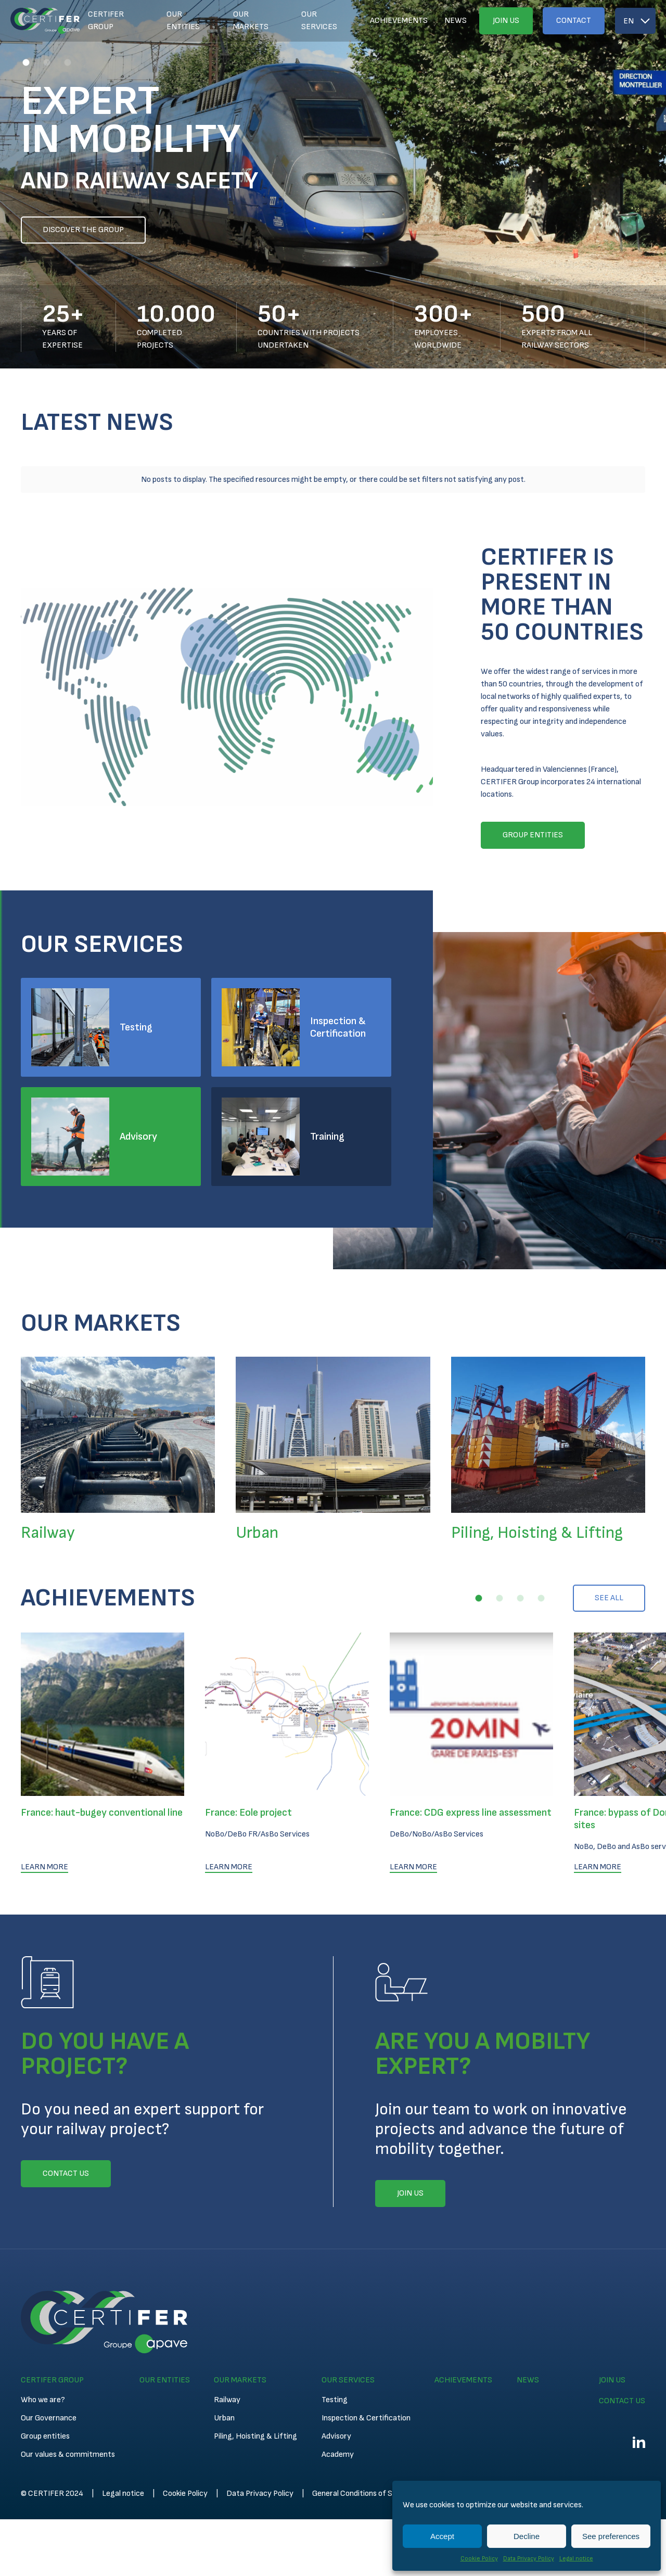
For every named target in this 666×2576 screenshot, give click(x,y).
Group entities (45, 2389)
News (455, 20)
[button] (26, 62)
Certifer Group (106, 20)
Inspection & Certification (338, 979)
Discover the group (83, 230)
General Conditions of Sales (359, 2446)
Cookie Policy (479, 2558)
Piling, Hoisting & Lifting (255, 2389)
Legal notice (576, 2558)
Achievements (399, 20)
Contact (573, 20)
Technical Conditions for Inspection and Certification (514, 2446)
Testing (136, 980)
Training (327, 1089)
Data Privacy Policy (528, 2558)
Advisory (138, 1089)
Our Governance (48, 2371)
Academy (338, 2407)
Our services (319, 20)
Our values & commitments (68, 2407)
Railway (227, 2352)
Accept (442, 2536)
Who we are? (43, 2352)
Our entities (183, 20)
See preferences (610, 2536)
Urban (224, 2371)
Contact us (622, 2353)
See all (609, 1550)
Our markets (250, 20)
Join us (506, 20)
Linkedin (639, 2395)
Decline (527, 2536)
